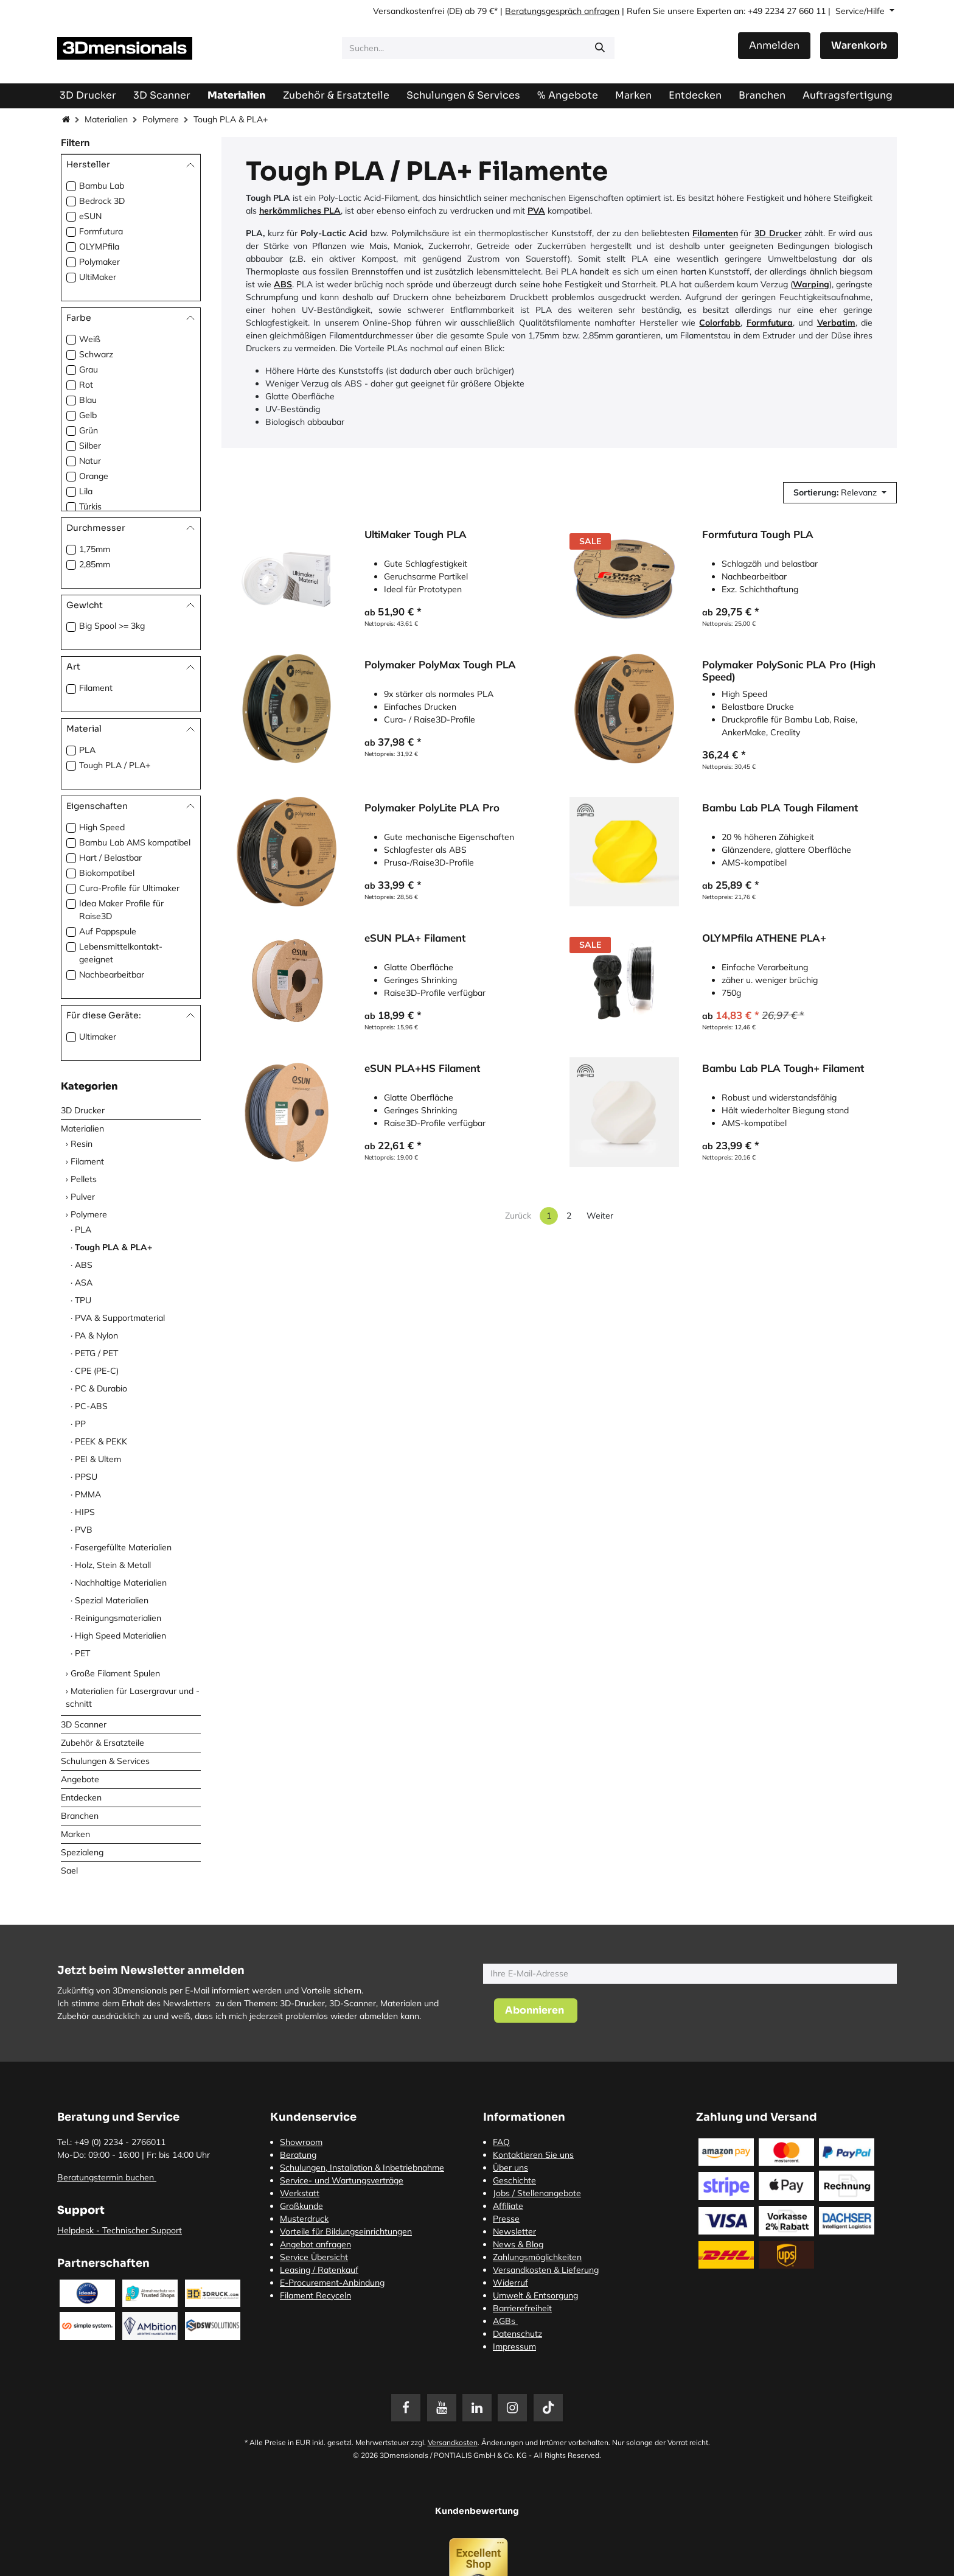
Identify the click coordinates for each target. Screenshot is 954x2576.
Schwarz (96, 354)
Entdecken (81, 1797)
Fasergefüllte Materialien (123, 1547)
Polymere (160, 119)
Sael (69, 1870)
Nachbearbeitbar (111, 974)
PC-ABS (91, 1406)
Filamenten (715, 233)
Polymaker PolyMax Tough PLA (440, 665)
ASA (83, 1282)
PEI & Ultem (98, 1459)
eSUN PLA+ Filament (414, 939)
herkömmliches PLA (300, 210)
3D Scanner (83, 1724)
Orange (93, 476)
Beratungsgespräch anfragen (562, 10)
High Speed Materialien (120, 1635)
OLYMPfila (99, 246)
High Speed (102, 827)
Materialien (106, 119)
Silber (90, 445)
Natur (90, 460)
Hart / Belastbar (110, 857)
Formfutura (101, 231)
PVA (536, 210)
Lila (85, 491)
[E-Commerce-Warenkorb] (859, 45)
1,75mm (94, 549)
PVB (83, 1529)
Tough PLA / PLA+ (114, 765)
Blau (88, 399)
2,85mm (94, 564)
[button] (840, 492)
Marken (75, 1834)
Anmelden (774, 45)
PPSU (86, 1476)
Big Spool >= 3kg (112, 625)
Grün (88, 430)
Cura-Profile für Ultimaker (129, 888)
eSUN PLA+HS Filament (422, 1069)
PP (80, 1423)
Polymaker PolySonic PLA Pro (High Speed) (789, 671)
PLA (87, 749)
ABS (83, 1264)
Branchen (80, 1815)
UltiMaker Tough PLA (415, 534)
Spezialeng (82, 1852)
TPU (83, 1300)
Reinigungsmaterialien (118, 1617)
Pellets (84, 1179)
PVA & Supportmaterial (120, 1317)
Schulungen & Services (105, 1760)
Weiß (89, 339)
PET (82, 1653)
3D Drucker (83, 1110)
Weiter (600, 1215)
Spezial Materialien (111, 1600)
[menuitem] (848, 95)
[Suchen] (600, 48)
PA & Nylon (96, 1335)
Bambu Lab (101, 185)
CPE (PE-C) (97, 1370)
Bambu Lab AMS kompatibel (134, 842)
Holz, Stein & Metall (113, 1564)
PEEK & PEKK (101, 1441)
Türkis (90, 506)
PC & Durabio (101, 1388)
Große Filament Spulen (115, 1673)
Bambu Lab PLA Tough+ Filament (783, 1069)
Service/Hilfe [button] (861, 10)
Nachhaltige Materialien (121, 1582)
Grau (88, 369)
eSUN (90, 216)
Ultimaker (97, 1036)
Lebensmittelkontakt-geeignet (120, 953)
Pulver (83, 1196)
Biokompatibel (106, 872)
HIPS (85, 1512)
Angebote (80, 1779)
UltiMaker (97, 276)
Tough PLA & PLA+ (113, 1247)
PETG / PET (96, 1353)
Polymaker (99, 261)
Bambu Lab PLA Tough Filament (780, 808)
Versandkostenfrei (408, 10)
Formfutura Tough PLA (757, 534)
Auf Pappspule (107, 931)
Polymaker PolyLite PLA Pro (432, 808)
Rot (86, 384)
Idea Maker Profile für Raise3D (121, 910)
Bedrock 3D (102, 200)
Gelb (88, 415)
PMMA (88, 1494)
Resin (81, 1143)
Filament (96, 687)
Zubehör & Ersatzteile (102, 1742)
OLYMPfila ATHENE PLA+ (764, 939)
